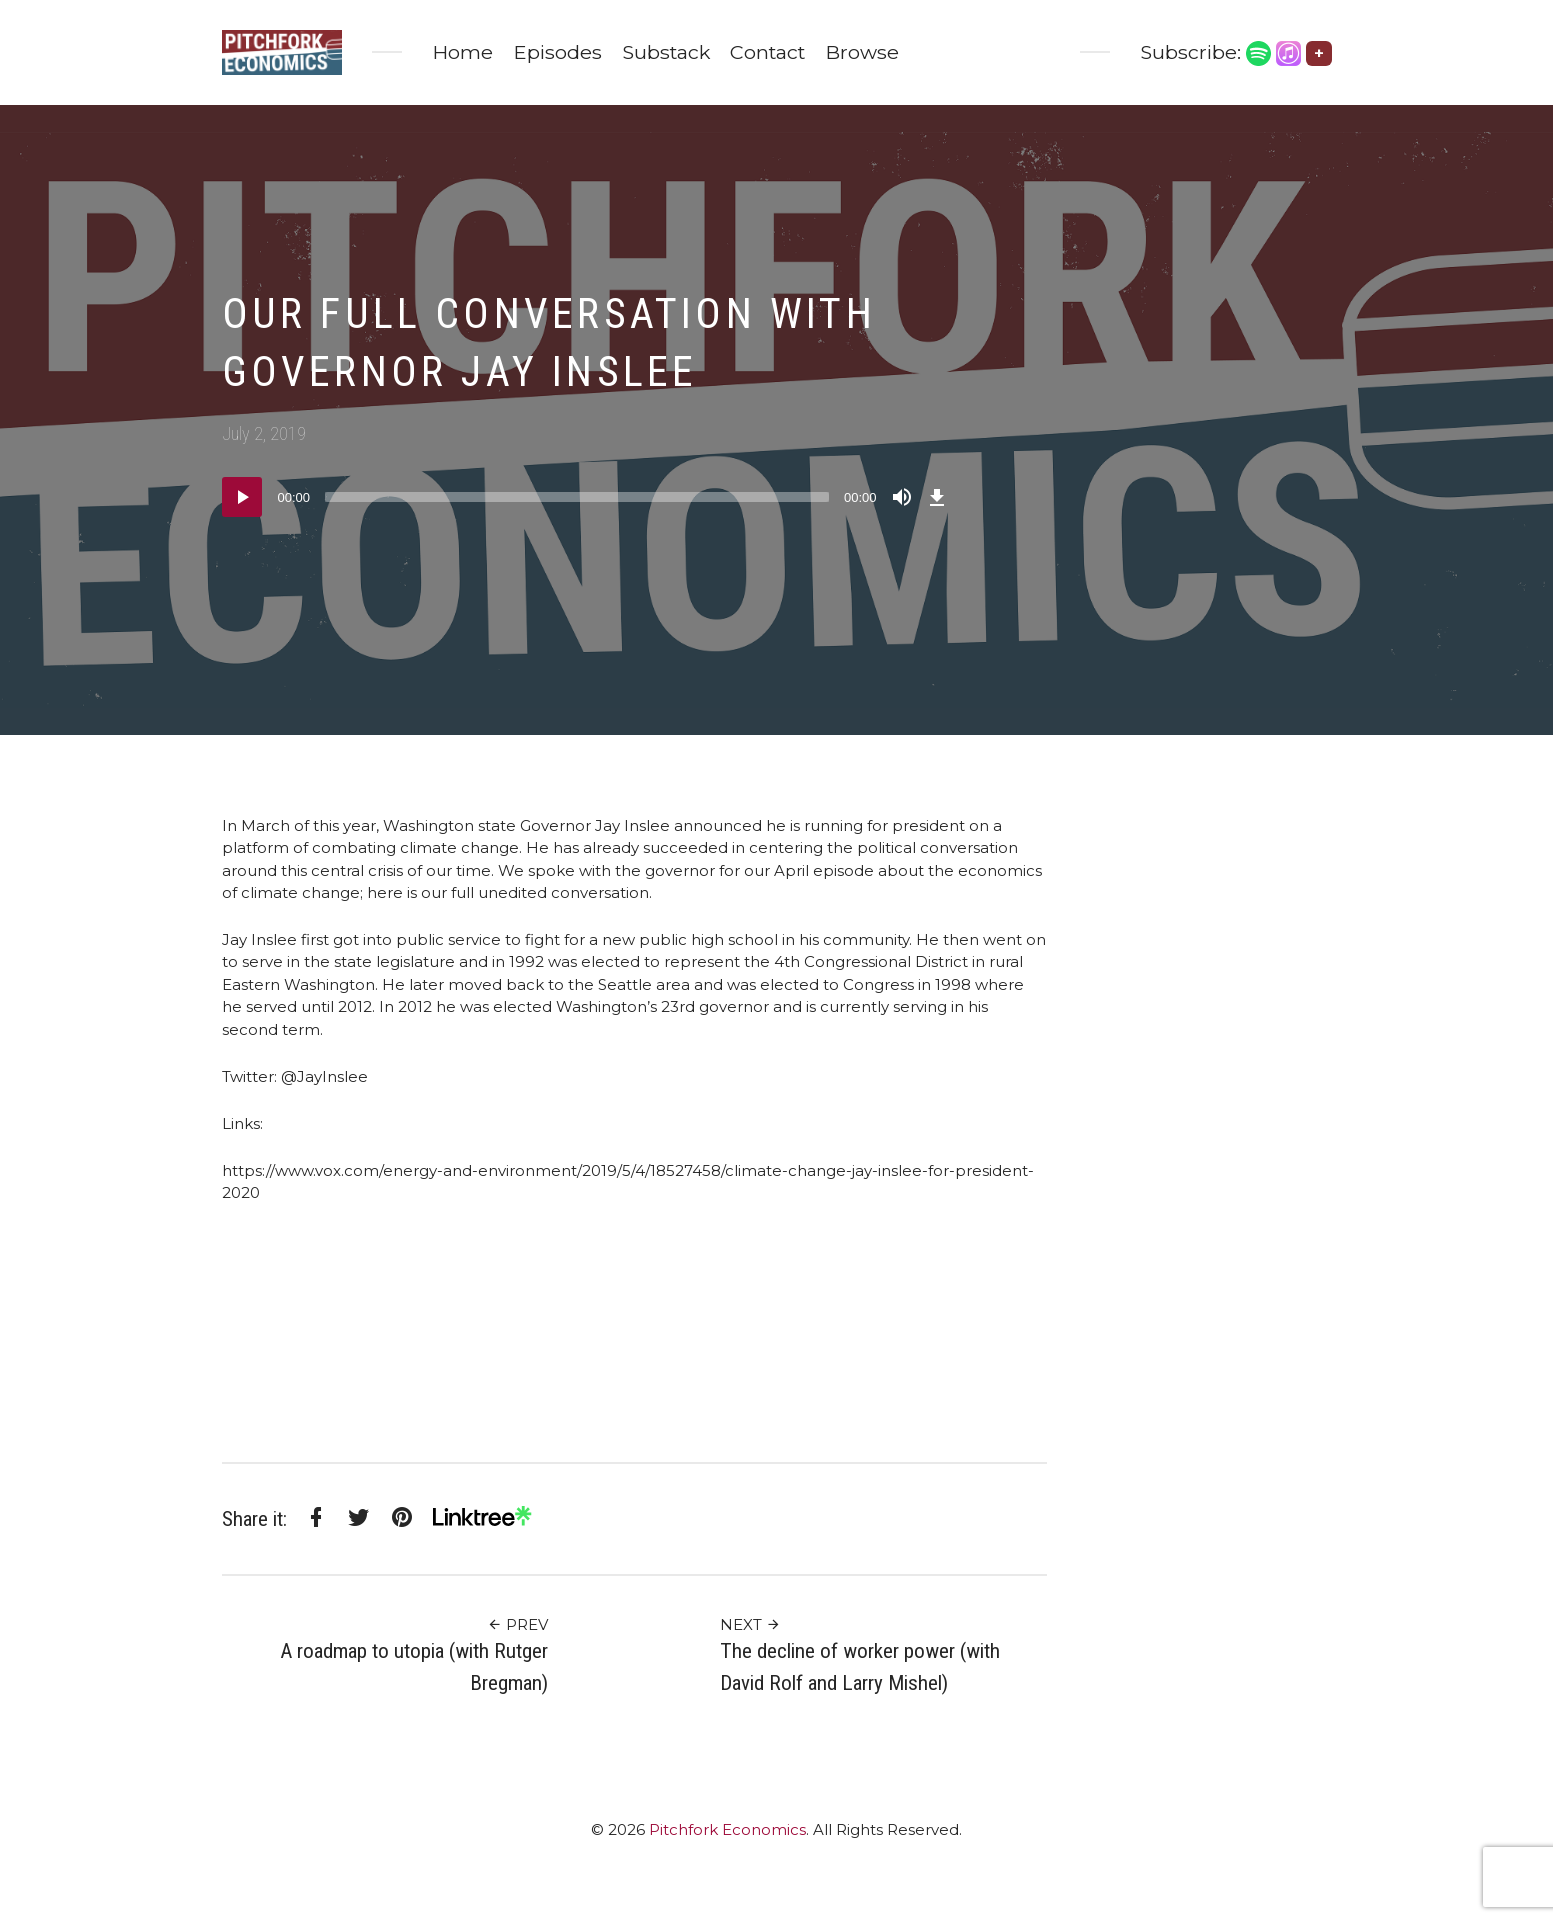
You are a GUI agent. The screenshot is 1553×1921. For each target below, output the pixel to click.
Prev (517, 1624)
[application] (587, 497)
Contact (767, 52)
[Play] (242, 497)
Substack (666, 52)
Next (750, 1624)
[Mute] (902, 497)
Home (462, 52)
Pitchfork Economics (727, 1829)
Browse (862, 52)
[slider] (577, 497)
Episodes (557, 52)
